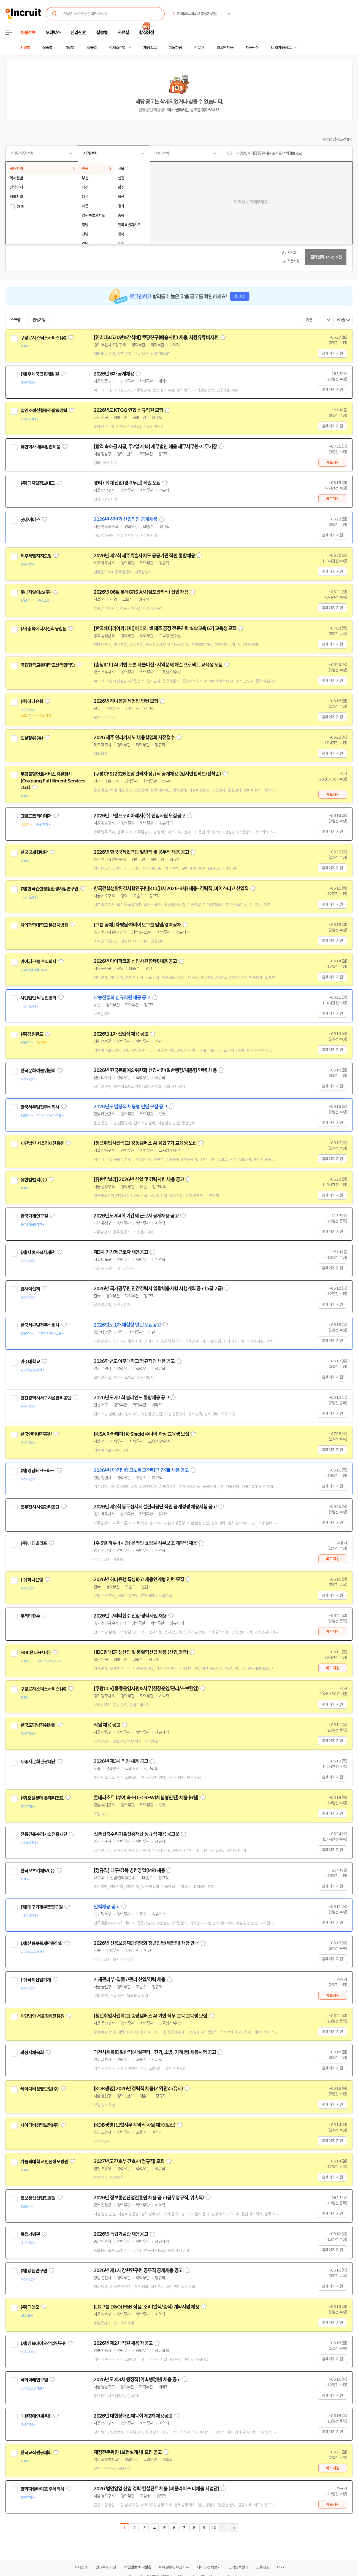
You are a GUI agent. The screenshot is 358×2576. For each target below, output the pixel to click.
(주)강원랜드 (31, 1034)
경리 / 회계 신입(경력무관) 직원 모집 (127, 483)
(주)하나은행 (31, 701)
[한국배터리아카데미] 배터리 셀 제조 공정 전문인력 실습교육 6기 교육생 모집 (165, 628)
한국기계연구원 (34, 1216)
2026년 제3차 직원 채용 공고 (121, 1761)
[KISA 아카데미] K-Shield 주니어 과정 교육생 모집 (141, 1434)
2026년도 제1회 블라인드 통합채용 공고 (131, 1397)
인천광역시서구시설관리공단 (45, 1398)
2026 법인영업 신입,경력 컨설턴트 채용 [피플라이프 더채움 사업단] (156, 2488)
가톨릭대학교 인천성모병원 (44, 2162)
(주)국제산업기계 (35, 1980)
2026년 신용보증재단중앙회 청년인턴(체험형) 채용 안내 (146, 1943)
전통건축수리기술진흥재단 (43, 1834)
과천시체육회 (32, 2053)
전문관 (199, 47)
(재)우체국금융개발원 (39, 374)
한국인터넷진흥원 (35, 1434)
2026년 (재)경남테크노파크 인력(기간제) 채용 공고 (141, 1470)
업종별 (92, 47)
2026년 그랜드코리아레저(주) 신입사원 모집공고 (139, 815)
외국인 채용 (224, 47)
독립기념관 (30, 2234)
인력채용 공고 (107, 1906)
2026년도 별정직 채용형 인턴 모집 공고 (130, 1106)
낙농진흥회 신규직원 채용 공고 (122, 997)
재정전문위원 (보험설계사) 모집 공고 (128, 2452)
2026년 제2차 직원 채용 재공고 (123, 2343)
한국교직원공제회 (35, 2453)
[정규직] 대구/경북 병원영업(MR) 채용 (129, 1870)
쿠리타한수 (30, 1616)
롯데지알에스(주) (35, 592)
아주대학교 (30, 1362)
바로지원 (332, 462)
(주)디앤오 (29, 2307)
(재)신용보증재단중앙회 (41, 1943)
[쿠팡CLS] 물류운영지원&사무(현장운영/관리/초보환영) (146, 1688)
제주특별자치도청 (35, 556)
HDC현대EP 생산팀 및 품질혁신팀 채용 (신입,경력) (141, 1652)
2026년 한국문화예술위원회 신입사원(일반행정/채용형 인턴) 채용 (155, 1070)
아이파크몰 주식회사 (38, 961)
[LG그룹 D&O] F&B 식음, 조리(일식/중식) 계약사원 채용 (146, 2307)
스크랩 (15, 320)
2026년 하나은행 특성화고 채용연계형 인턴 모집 (139, 1579)
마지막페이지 (233, 2527)
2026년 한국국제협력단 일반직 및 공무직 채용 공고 (141, 852)
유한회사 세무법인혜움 (40, 447)
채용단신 (252, 47)
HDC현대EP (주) (35, 1652)
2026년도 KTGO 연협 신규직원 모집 (128, 410)
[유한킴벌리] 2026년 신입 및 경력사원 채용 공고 (139, 1179)
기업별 (69, 47)
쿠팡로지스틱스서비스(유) (43, 338)
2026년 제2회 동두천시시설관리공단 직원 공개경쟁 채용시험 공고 (155, 1506)
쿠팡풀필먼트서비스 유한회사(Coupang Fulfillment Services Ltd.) (52, 780)
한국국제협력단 (34, 852)
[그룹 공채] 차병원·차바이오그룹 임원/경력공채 (137, 925)
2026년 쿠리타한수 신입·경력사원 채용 (130, 1616)
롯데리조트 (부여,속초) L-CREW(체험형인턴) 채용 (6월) (146, 1797)
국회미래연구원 (34, 2380)
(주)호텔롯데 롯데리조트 (41, 1798)
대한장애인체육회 (35, 2416)
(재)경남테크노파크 (37, 1471)
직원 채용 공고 (107, 1725)
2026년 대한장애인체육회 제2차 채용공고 (133, 2416)
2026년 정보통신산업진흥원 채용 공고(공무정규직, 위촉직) (149, 2197)
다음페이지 (223, 2527)
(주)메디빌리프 (33, 1543)
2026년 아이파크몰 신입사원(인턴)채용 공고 (135, 961)
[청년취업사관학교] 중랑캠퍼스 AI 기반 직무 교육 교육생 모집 (150, 2016)
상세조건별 (117, 47)
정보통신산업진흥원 (37, 2198)
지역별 (25, 47)
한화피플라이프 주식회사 (42, 2489)
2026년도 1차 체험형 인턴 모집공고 (127, 1325)
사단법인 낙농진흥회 (38, 998)
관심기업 (39, 320)
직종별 (47, 47)
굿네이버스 (30, 520)
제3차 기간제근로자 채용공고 (121, 1252)
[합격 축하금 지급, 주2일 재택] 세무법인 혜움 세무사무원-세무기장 (155, 446)
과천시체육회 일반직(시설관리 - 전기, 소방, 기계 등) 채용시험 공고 (155, 2052)
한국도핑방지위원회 (37, 1725)
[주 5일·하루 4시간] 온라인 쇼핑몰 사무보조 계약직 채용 (145, 1543)
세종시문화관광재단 (37, 1762)
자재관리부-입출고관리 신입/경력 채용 (129, 1979)
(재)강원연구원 (33, 2271)
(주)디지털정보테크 (37, 483)
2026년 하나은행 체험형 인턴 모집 (126, 701)
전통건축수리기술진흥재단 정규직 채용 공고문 (136, 1834)
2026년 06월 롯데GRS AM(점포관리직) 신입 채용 (141, 592)
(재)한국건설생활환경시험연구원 (49, 889)
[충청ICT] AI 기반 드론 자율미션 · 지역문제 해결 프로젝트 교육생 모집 (158, 664)
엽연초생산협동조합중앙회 (43, 410)
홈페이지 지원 (332, 353)
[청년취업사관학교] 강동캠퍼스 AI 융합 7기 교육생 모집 (145, 1143)
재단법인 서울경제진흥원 (42, 1143)
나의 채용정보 (281, 47)
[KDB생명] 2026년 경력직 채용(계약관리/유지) (138, 2088)
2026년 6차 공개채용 (114, 374)
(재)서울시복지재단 (37, 1252)
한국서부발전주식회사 (39, 1107)
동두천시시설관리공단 (39, 1507)
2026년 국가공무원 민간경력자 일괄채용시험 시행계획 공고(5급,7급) (158, 1288)
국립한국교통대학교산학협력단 (47, 665)
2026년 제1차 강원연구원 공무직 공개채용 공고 (138, 2270)
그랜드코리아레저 (35, 816)
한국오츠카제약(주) (37, 1871)
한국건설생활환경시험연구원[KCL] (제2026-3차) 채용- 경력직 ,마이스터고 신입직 (171, 888)
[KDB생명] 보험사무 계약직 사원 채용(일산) (134, 2125)
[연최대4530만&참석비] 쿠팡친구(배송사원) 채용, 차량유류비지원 (156, 337)
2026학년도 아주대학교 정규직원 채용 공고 (134, 1361)
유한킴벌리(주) (33, 1180)
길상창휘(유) (31, 738)
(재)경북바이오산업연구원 (43, 2343)
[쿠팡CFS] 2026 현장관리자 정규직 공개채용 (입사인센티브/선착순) (157, 774)
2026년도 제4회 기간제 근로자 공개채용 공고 (136, 1216)
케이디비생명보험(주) (39, 2089)
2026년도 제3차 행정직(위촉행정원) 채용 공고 (137, 2379)
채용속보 (149, 47)
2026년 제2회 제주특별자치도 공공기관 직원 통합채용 (144, 555)
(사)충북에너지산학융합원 (43, 629)
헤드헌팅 (175, 47)
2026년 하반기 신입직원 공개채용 (125, 519)
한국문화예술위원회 (37, 1071)
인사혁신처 (30, 1289)
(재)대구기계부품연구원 (41, 1907)
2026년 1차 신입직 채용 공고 (121, 1034)
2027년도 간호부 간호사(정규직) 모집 (129, 2161)
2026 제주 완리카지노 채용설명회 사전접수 (134, 737)
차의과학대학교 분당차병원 (44, 925)
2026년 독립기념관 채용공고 (121, 2234)
